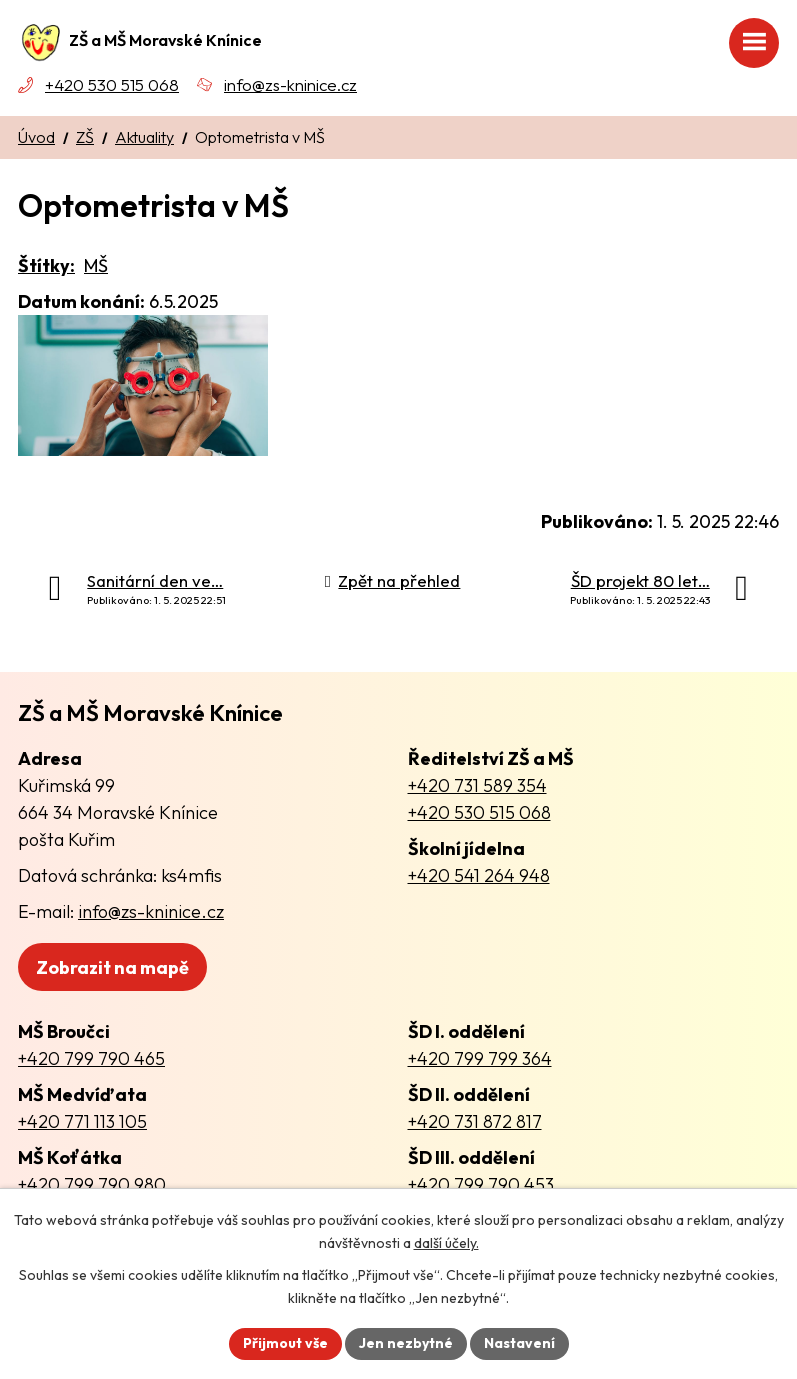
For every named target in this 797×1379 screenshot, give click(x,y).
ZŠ (85, 137)
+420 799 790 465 (91, 1058)
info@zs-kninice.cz (290, 84)
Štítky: (46, 265)
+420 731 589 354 (477, 785)
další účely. (446, 1243)
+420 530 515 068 (112, 84)
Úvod (36, 137)
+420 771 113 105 (82, 1121)
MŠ (96, 265)
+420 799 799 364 (480, 1058)
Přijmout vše (285, 1343)
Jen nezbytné (406, 1343)
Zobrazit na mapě (112, 967)
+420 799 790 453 (481, 1184)
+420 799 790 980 (92, 1184)
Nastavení (519, 1343)
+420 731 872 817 (475, 1121)
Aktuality (144, 137)
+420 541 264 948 (479, 875)
